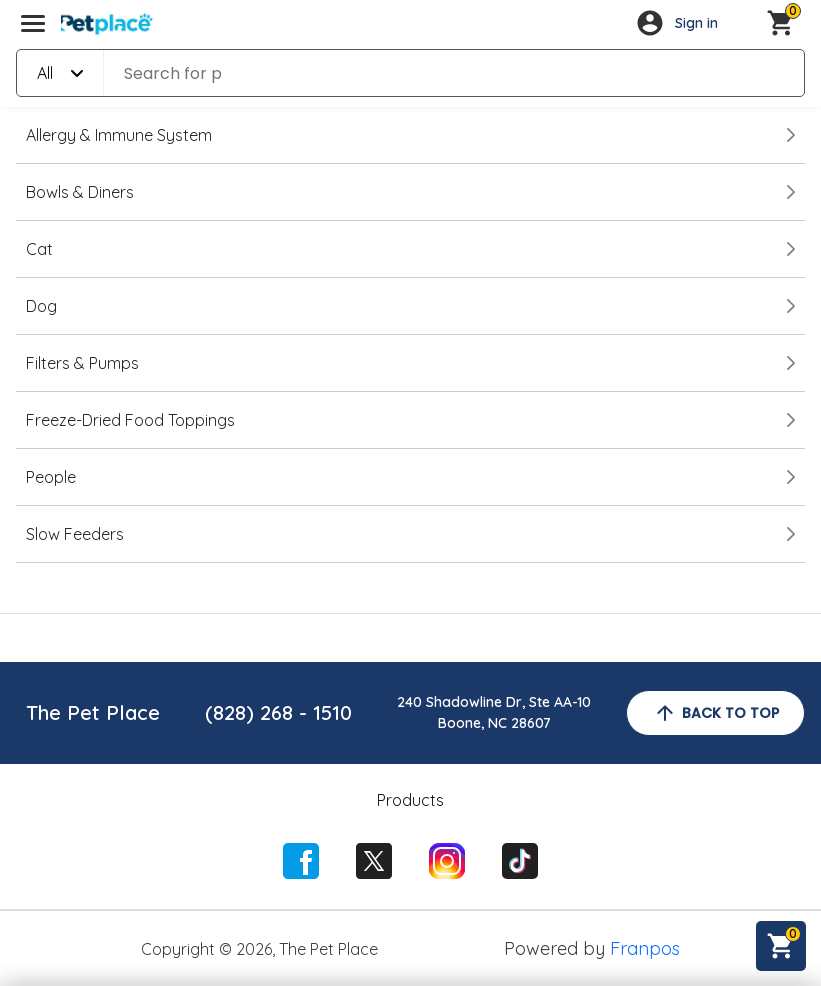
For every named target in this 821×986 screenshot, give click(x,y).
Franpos (645, 948)
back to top (716, 713)
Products (410, 800)
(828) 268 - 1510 (278, 712)
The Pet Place (93, 712)
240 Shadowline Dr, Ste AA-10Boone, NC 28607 (494, 712)
